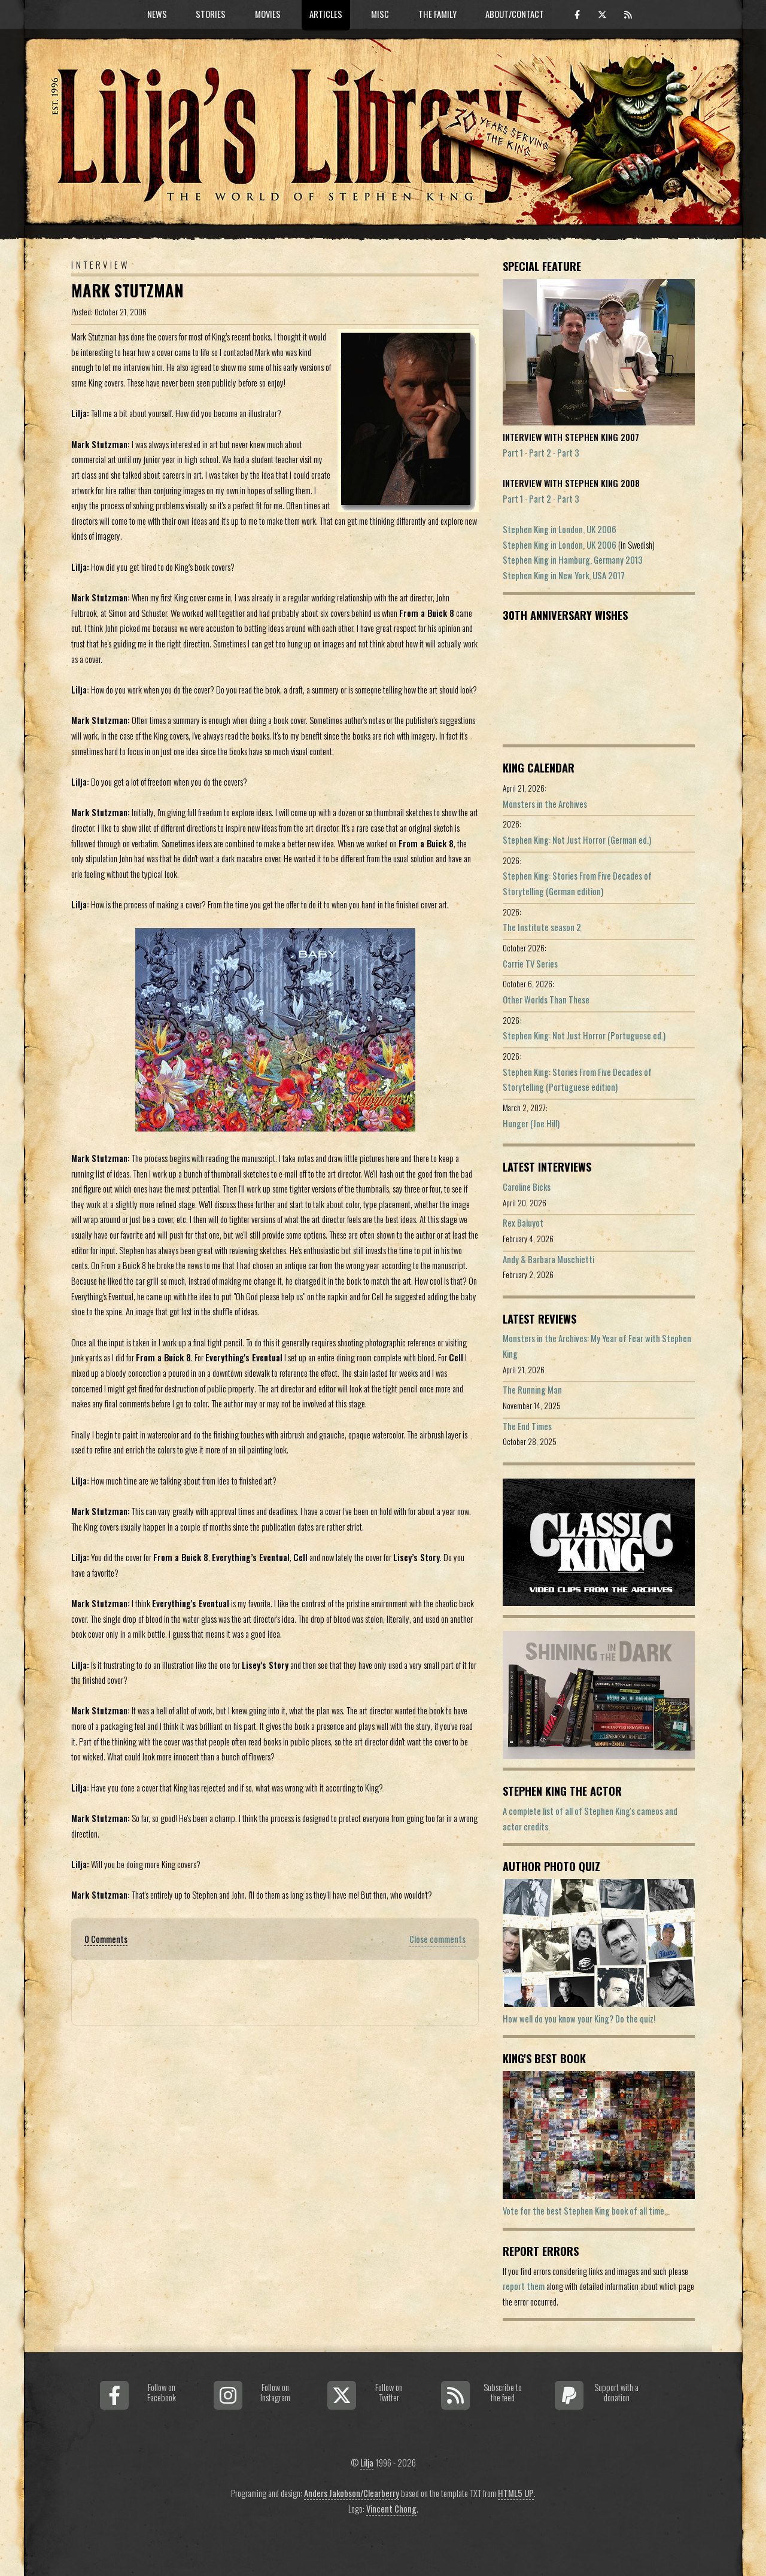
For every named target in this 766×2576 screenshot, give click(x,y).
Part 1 (513, 452)
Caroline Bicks (527, 1187)
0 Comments (105, 1939)
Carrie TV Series (530, 963)
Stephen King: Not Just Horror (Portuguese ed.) (584, 1035)
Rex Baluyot (523, 1222)
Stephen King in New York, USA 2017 (564, 575)
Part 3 (568, 452)
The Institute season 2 (542, 927)
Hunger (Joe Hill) (531, 1123)
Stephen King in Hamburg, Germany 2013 (573, 559)
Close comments (437, 1939)
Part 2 (540, 452)
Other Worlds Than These (546, 999)
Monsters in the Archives (545, 804)
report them (524, 2286)
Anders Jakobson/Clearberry (351, 2493)
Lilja (366, 2462)
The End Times (527, 1426)
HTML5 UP (516, 2493)
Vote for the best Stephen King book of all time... (586, 2210)
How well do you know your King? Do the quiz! (579, 2018)
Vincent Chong (391, 2508)
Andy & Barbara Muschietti (548, 1259)
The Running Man (532, 1389)
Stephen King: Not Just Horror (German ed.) (577, 840)
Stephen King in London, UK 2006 (559, 529)
